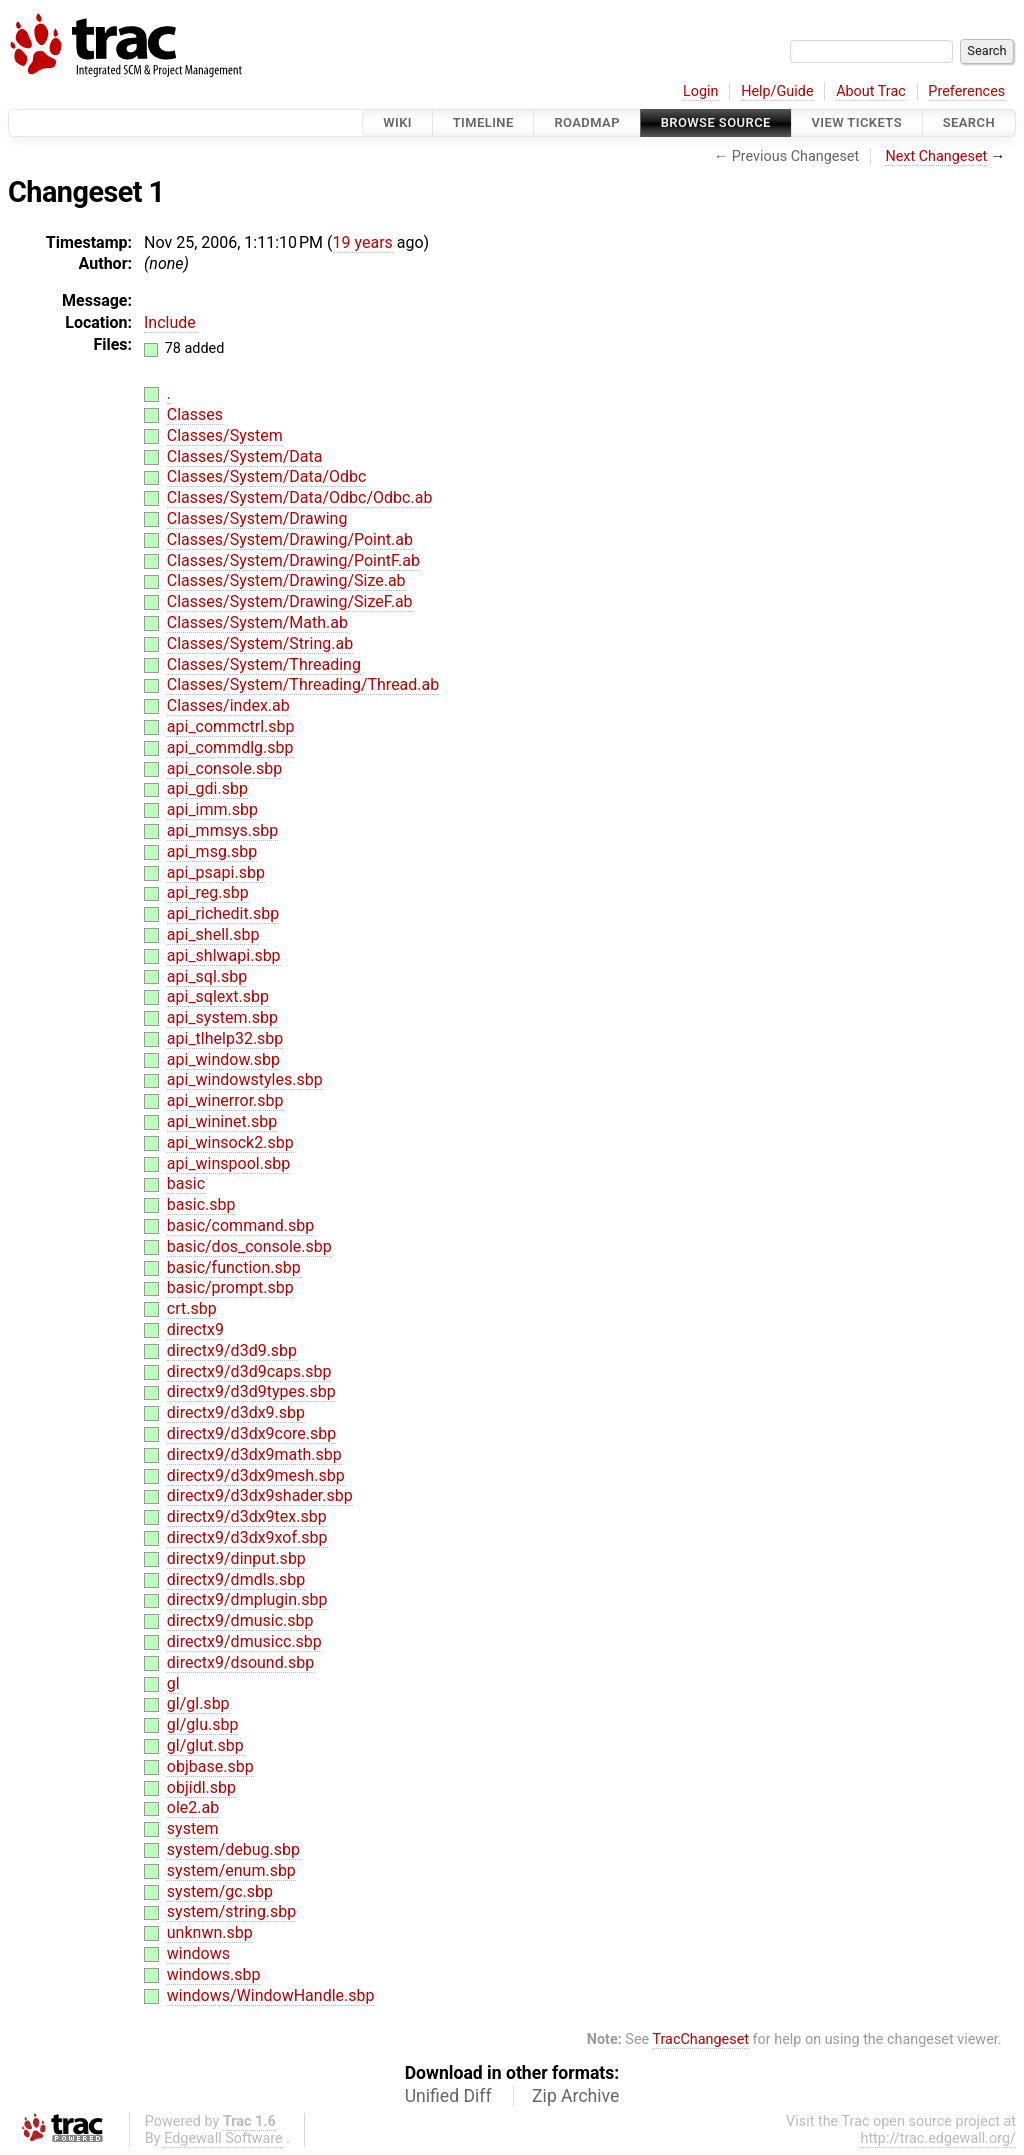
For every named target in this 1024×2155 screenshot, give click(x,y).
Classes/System (225, 435)
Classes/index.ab (228, 705)
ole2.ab (193, 1807)
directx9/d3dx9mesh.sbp (256, 1475)
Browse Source (716, 122)
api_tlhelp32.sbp (225, 1038)
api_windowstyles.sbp (245, 1079)
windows (198, 1953)
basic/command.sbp (240, 1225)
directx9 (195, 1329)
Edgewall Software (223, 2138)
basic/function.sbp (234, 1267)
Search (969, 122)
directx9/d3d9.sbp (232, 1350)
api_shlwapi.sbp (224, 955)
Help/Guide (777, 91)
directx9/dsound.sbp (240, 1662)
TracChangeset (700, 2039)
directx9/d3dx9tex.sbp (247, 1516)
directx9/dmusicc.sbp (244, 1641)
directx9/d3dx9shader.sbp (260, 1495)
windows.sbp (214, 1974)
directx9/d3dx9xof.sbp (247, 1537)
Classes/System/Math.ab (257, 622)
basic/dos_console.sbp (249, 1246)
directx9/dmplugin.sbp (247, 1599)
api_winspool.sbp (228, 1163)
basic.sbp (201, 1204)
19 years (363, 242)
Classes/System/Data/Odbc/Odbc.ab (300, 497)
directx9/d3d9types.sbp (251, 1391)
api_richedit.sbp (223, 913)
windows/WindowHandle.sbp (271, 1995)
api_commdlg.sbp (230, 747)
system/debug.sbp (233, 1849)
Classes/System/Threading (264, 664)
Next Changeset (936, 156)
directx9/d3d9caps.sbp (249, 1371)
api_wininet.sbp (222, 1121)
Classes (195, 414)
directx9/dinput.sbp (236, 1558)
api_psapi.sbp (216, 872)
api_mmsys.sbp (222, 830)
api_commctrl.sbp (231, 726)
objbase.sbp (210, 1766)
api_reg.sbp (208, 892)
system (193, 1828)
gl (173, 1683)
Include (170, 322)
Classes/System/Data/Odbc (267, 476)
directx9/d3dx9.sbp (236, 1412)
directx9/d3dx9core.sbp (251, 1433)
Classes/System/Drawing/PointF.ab (293, 560)
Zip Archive (575, 2096)
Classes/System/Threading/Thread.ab (303, 684)
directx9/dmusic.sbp (240, 1620)
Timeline (483, 122)
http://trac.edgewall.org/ (938, 2138)
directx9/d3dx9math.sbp (254, 1454)
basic (186, 1183)
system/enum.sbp (231, 1870)
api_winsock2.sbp (230, 1142)
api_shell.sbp (213, 934)
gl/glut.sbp (205, 1745)
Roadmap (587, 122)
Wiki (397, 122)
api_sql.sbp (207, 976)
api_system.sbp (222, 1017)
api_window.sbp (223, 1059)
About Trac (871, 91)
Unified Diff (448, 2096)
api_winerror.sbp (225, 1100)
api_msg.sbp (212, 851)
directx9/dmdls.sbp (236, 1579)
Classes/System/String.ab (260, 643)
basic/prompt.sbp (230, 1287)
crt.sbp (192, 1308)
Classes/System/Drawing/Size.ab (286, 580)
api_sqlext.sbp (218, 996)
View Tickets (857, 122)
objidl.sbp (201, 1787)
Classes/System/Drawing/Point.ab (290, 539)
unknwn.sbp (210, 1932)
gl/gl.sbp (198, 1703)
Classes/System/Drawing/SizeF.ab (290, 601)
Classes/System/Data (245, 456)
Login (701, 91)
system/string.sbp (232, 1911)
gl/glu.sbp (203, 1724)
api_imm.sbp (212, 809)
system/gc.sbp (220, 1891)
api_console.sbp (224, 768)
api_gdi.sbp (207, 788)
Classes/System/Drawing (257, 518)
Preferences (966, 91)
